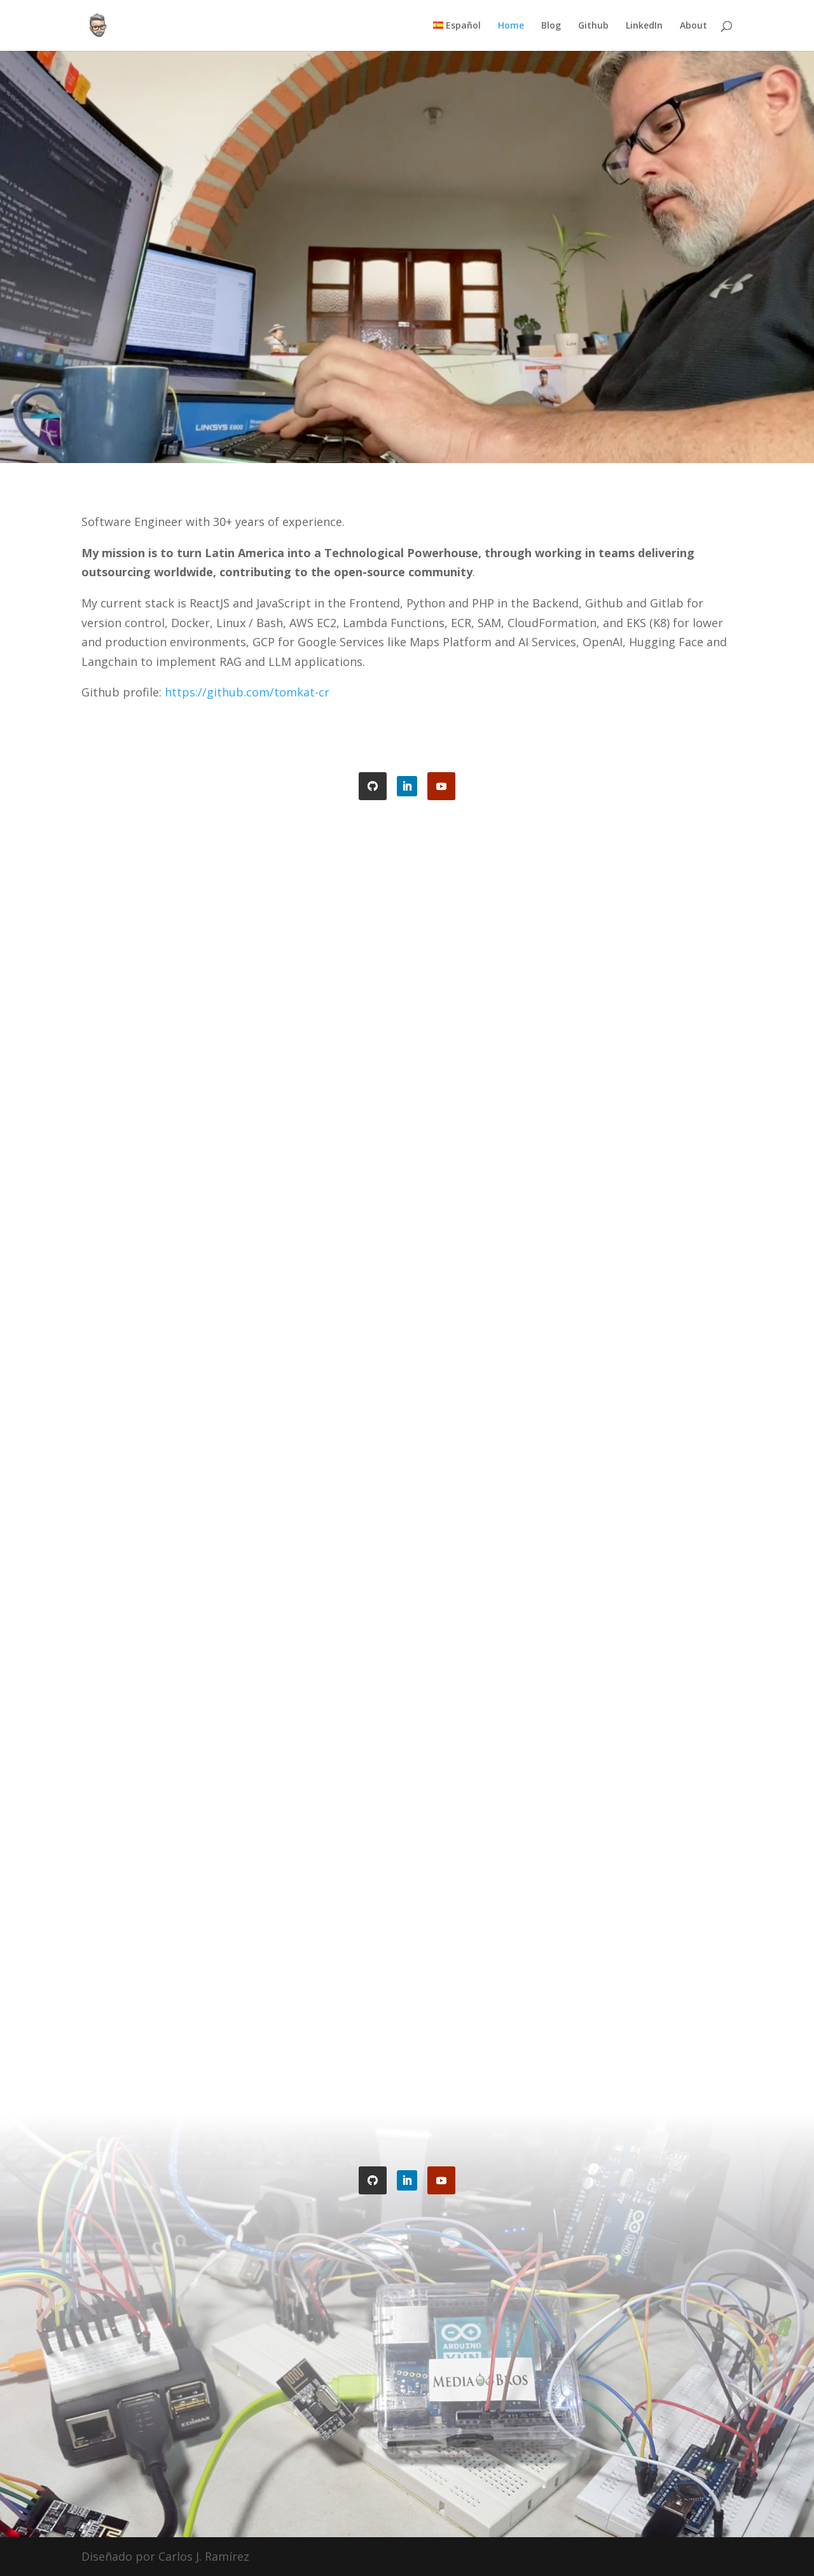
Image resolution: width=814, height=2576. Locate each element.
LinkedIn (644, 26)
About (693, 26)
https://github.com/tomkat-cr (247, 692)
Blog (551, 26)
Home (511, 26)
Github (593, 26)
